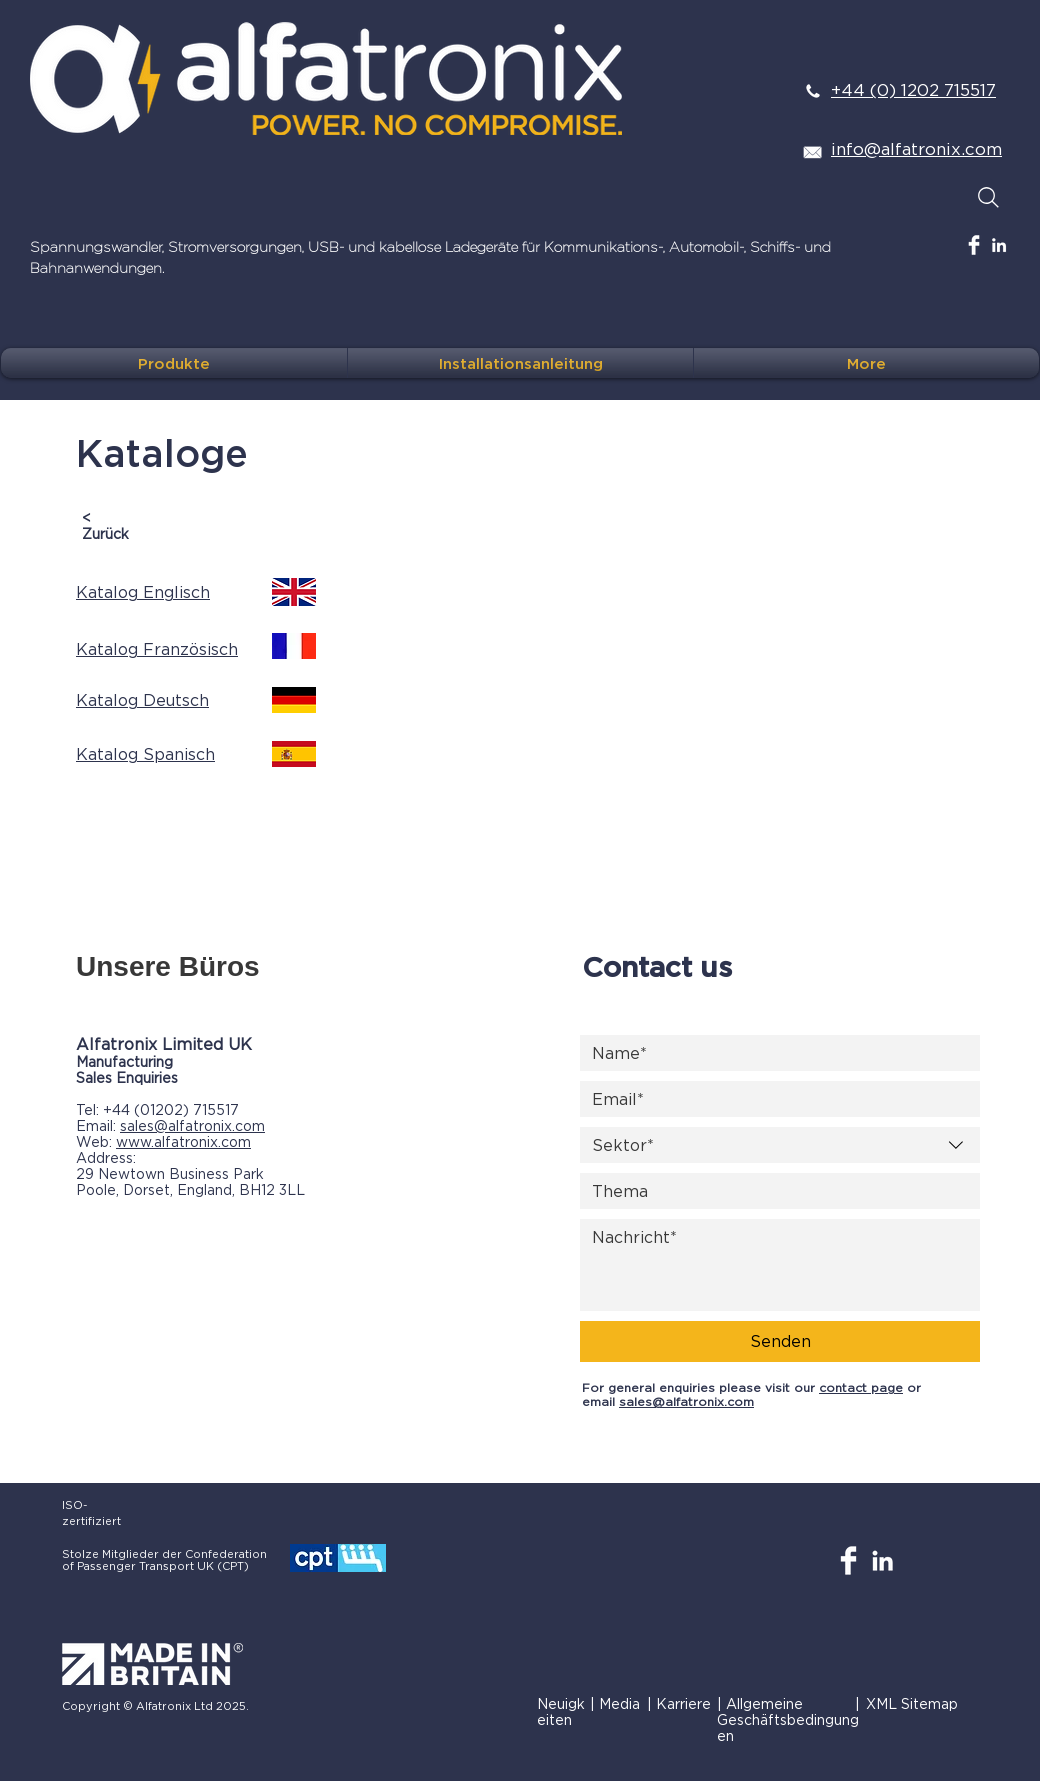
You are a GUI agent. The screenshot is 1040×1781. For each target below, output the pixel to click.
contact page (861, 1387)
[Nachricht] (780, 1265)
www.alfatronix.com (183, 1141)
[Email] (774, 1099)
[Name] (774, 1053)
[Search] (988, 197)
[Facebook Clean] (974, 245)
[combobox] (780, 1145)
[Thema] (774, 1191)
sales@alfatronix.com (192, 1125)
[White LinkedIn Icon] (999, 245)
